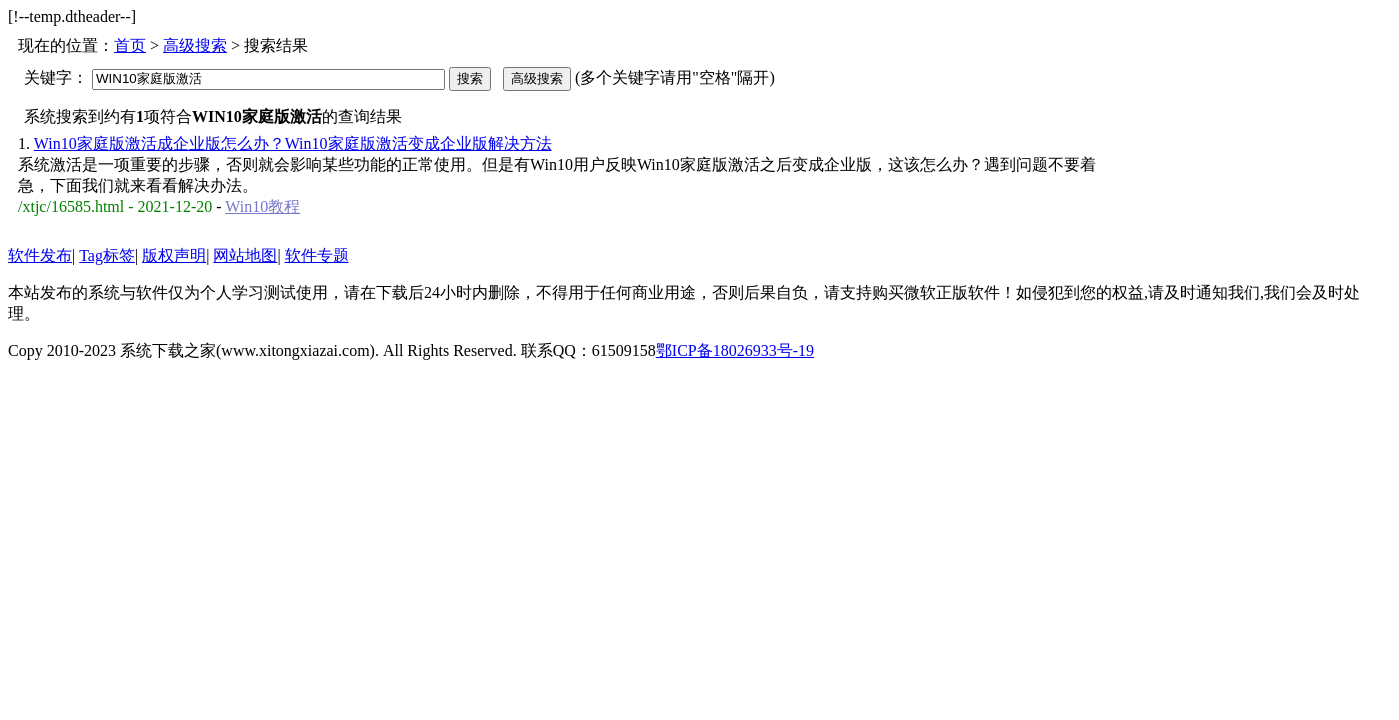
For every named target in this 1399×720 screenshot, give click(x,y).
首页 (130, 45)
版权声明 (174, 255)
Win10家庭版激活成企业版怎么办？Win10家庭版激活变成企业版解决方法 (293, 143)
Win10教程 (262, 206)
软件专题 (317, 255)
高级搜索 (195, 45)
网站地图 (245, 255)
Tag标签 (107, 255)
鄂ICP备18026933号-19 (735, 350)
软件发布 (40, 255)
